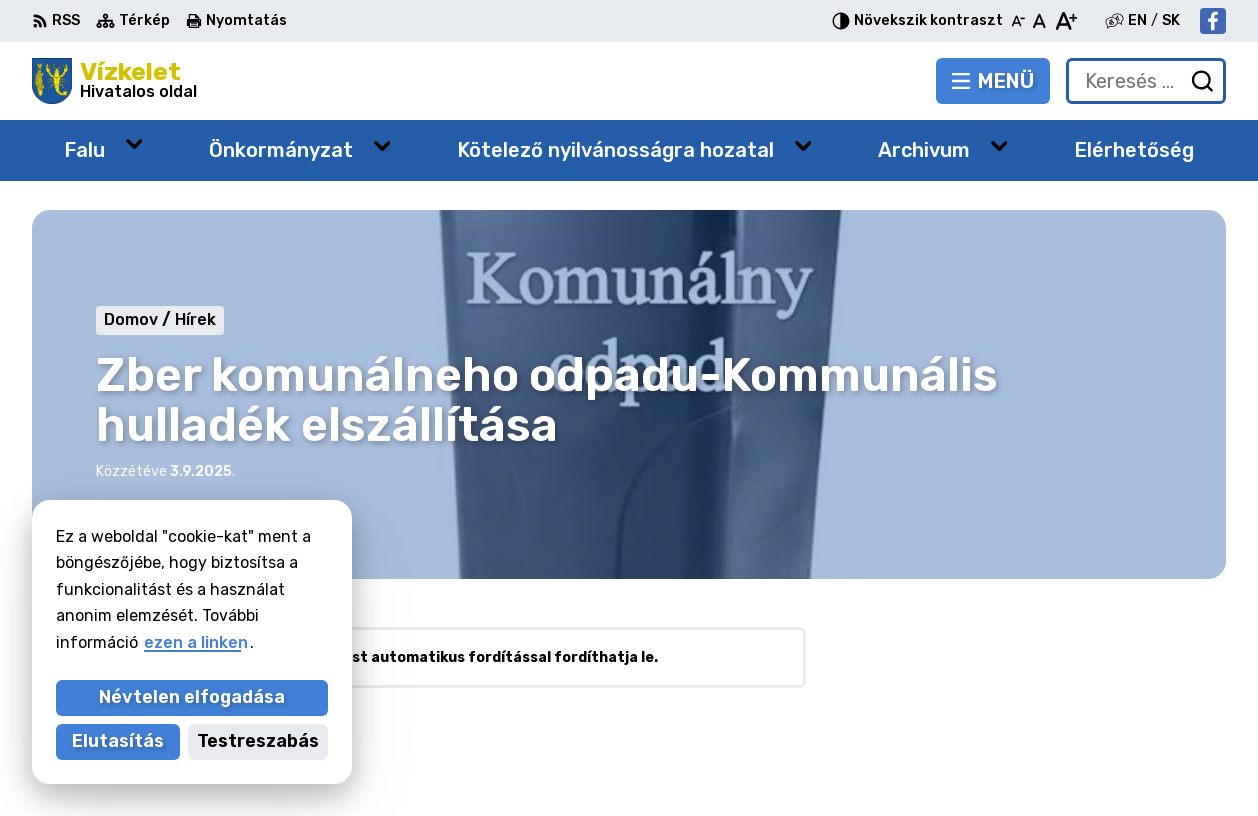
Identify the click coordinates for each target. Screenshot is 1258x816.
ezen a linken (196, 642)
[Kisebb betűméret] (1018, 21)
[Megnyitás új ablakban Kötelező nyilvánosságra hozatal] (803, 145)
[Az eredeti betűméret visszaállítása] (1039, 21)
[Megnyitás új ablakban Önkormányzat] (382, 145)
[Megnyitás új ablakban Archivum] (999, 145)
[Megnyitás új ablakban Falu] (134, 143)
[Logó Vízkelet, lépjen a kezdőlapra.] (114, 81)
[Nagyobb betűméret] (1065, 21)
